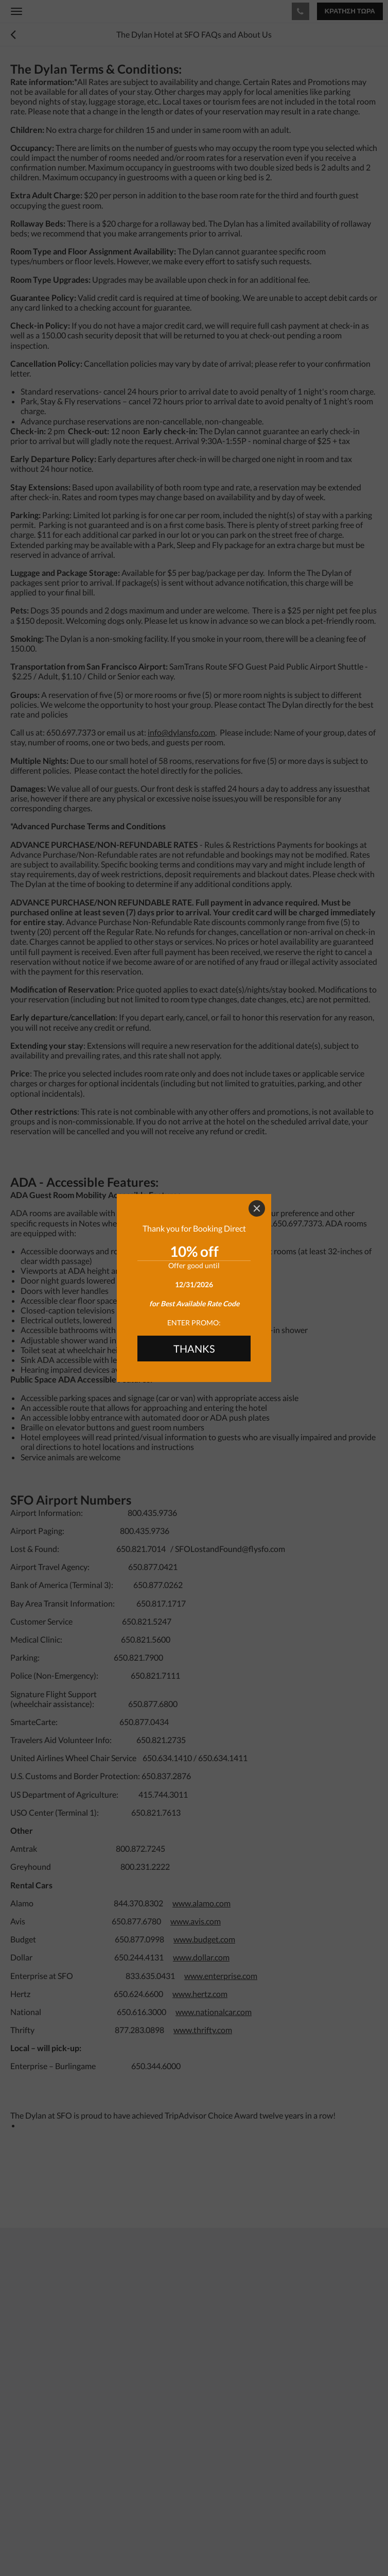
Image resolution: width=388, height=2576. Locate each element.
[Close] (257, 1208)
